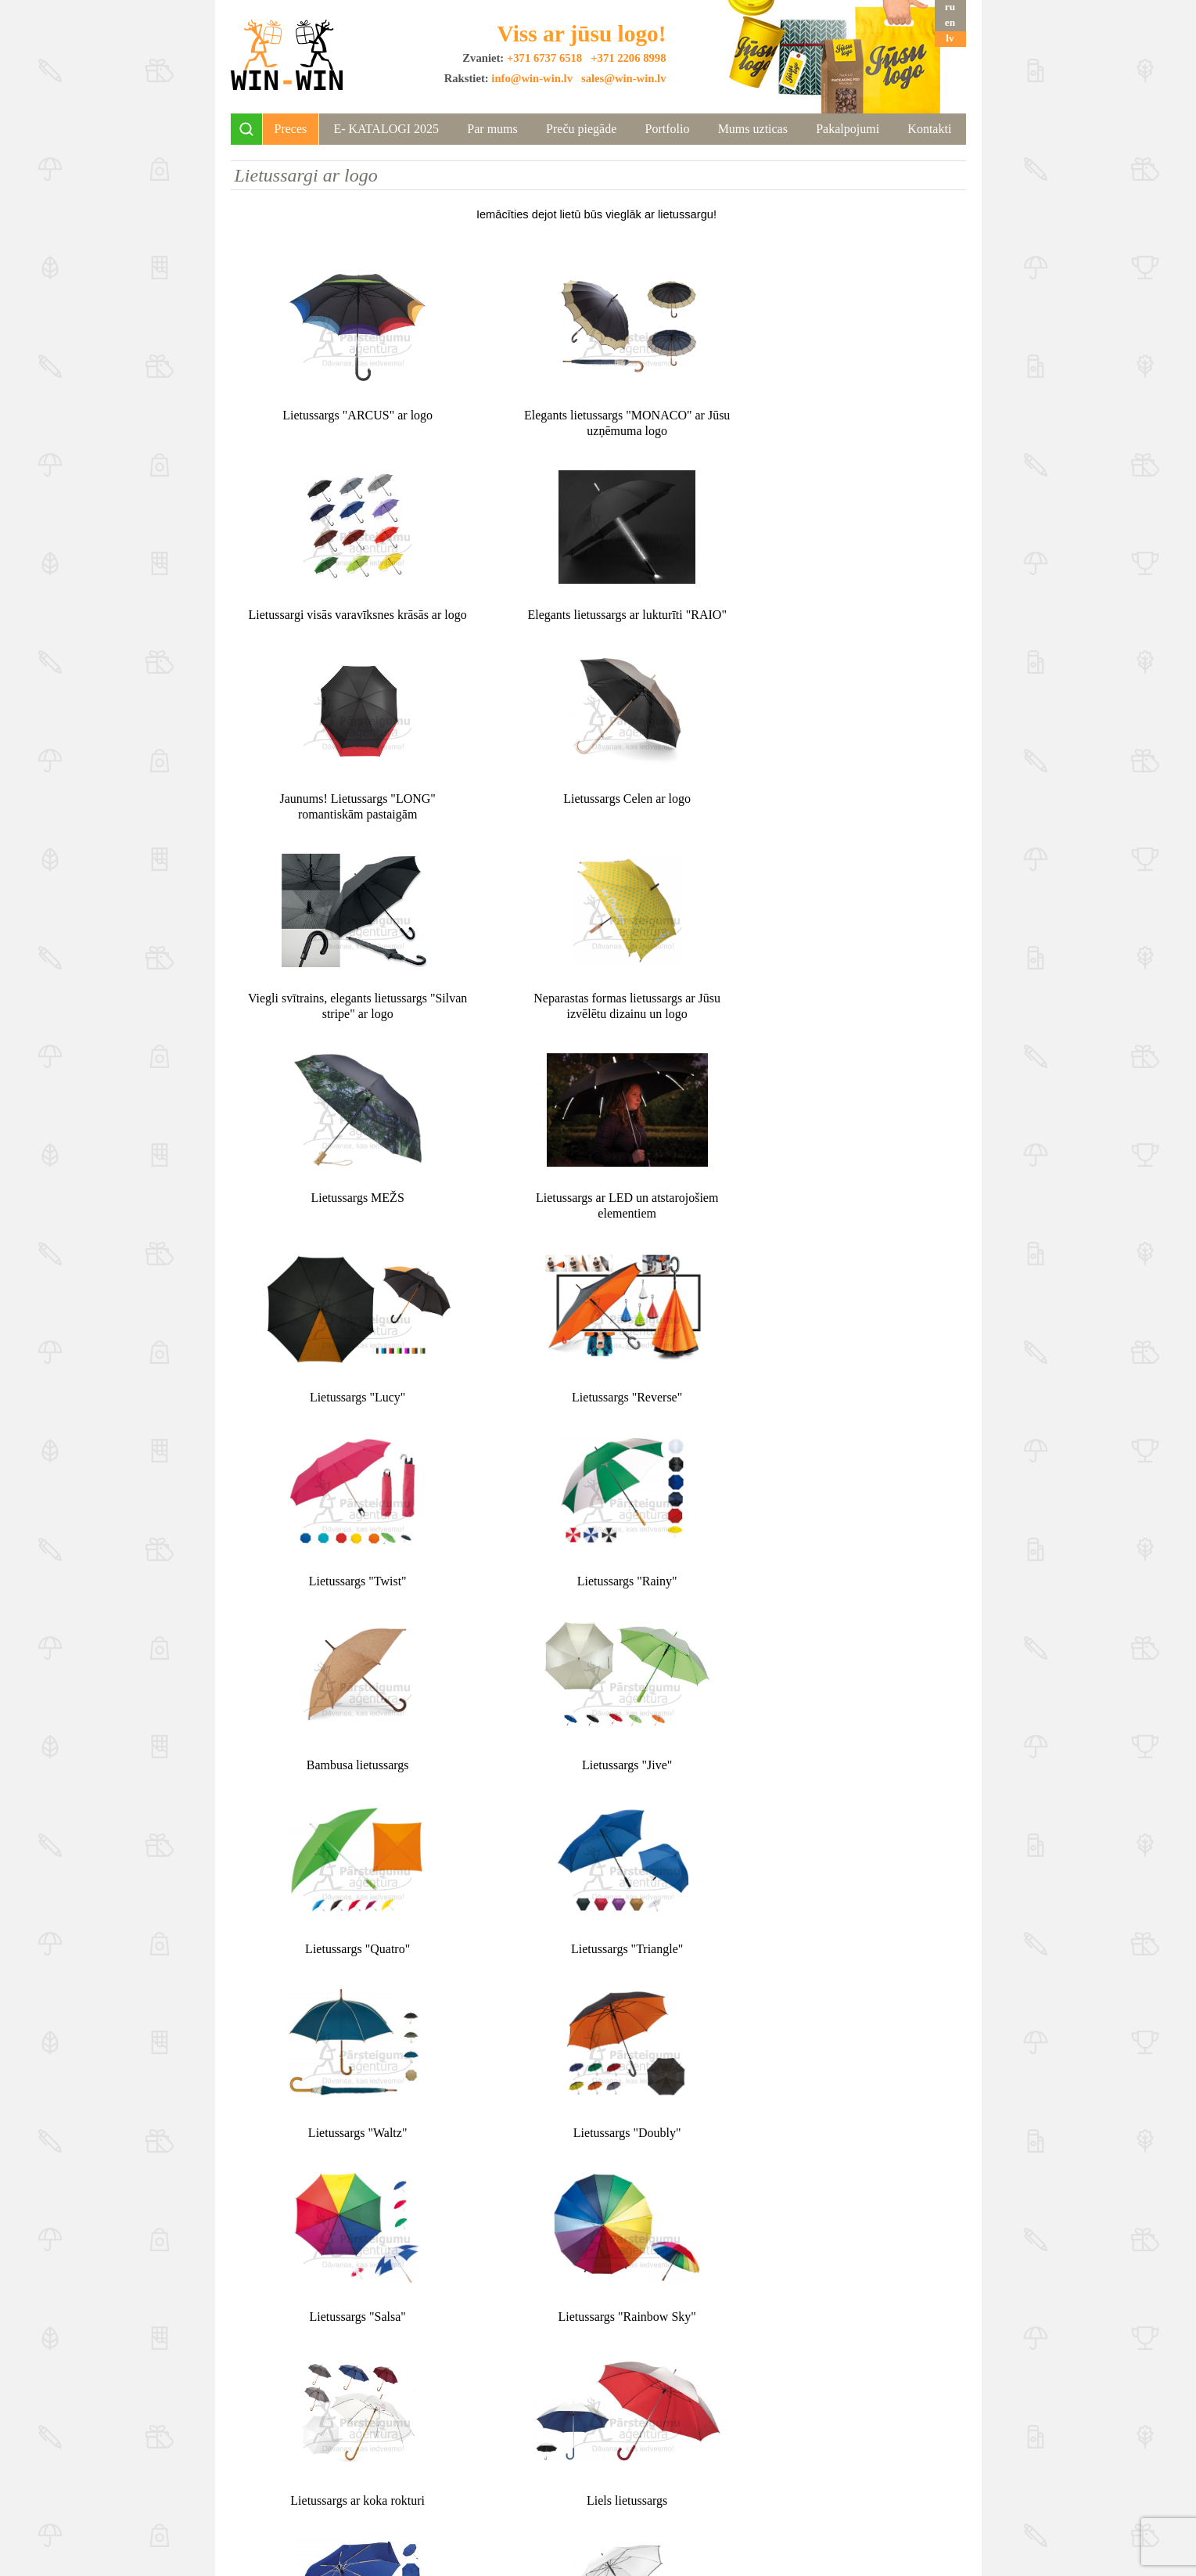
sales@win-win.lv (623, 78)
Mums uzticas (753, 128)
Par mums (492, 128)
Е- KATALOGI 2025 (386, 128)
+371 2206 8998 (628, 58)
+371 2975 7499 (807, 2470)
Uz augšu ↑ (598, 2365)
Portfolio (667, 128)
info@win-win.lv (532, 78)
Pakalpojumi (847, 128)
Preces (291, 128)
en (950, 22)
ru (950, 7)
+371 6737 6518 (544, 58)
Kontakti (929, 128)
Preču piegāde (581, 128)
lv (950, 38)
